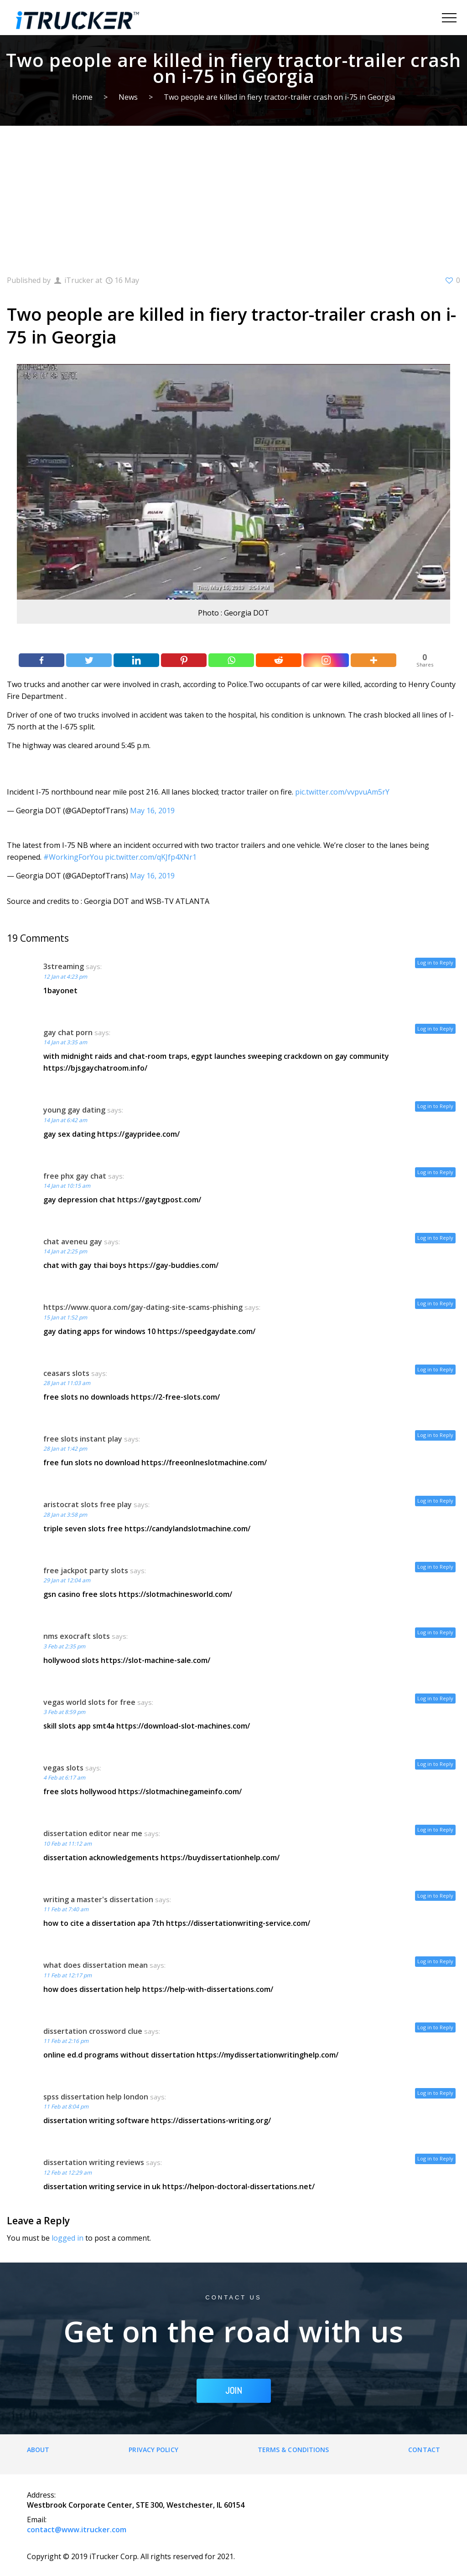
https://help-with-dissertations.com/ (207, 1989)
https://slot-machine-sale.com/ (155, 1660)
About (38, 2449)
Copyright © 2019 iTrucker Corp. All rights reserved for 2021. (131, 2556)
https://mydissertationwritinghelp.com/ (267, 2055)
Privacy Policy (153, 2449)
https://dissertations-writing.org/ (211, 2120)
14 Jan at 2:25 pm (65, 1251)
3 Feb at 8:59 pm (64, 1712)
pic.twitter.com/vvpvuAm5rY (342, 792)
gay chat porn (68, 1032)
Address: (41, 2495)
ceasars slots (66, 1373)
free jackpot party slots (85, 1570)
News (128, 97)
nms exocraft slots (76, 1636)
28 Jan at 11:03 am (66, 1383)
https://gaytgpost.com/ (159, 1200)
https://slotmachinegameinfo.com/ (180, 1791)
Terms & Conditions (293, 2449)
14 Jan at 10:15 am (66, 1186)
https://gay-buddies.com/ (173, 1265)
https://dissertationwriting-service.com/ (238, 1923)
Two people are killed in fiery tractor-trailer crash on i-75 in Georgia (279, 97)
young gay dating (74, 1110)
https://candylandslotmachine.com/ (187, 1529)
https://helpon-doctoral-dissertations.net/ (238, 2186)
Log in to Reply (435, 962)
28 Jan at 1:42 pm (65, 1448)
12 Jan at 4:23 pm (65, 976)
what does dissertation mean (95, 1965)
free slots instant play (82, 1439)
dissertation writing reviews (93, 2162)
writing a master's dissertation (98, 1899)
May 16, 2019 (152, 811)
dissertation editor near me (92, 1833)
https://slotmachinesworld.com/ (175, 1594)
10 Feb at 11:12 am (67, 1843)
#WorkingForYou (73, 857)
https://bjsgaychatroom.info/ (95, 1068)
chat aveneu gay (72, 1242)
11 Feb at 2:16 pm (65, 2041)
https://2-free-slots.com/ (175, 1397)
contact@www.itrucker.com (76, 2530)
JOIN (233, 2390)
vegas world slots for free (89, 1702)
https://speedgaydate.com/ (206, 1331)
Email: (37, 2519)
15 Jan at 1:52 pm (65, 1317)
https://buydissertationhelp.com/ (220, 1857)
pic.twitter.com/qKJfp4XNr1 (151, 857)
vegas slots (63, 1768)
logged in (67, 2238)
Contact (424, 2449)
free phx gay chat (74, 1176)
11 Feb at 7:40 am (65, 1909)
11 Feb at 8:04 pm (65, 2106)
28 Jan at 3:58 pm (65, 1515)
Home (82, 97)
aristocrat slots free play (87, 1504)
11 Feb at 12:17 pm (67, 1975)
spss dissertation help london (95, 2097)
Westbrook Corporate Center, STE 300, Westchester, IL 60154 (135, 2505)
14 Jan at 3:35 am (65, 1042)
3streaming (63, 966)
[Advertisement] (233, 194)
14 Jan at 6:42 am (65, 1120)
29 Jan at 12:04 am (66, 1580)
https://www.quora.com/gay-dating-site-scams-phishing (143, 1307)
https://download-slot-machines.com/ (183, 1726)
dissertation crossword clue (92, 2031)
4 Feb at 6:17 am (64, 1777)
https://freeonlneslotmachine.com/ (204, 1462)
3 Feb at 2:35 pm (64, 1646)
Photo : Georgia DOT (233, 613)
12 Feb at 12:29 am (67, 2172)
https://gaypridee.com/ (138, 1134)
